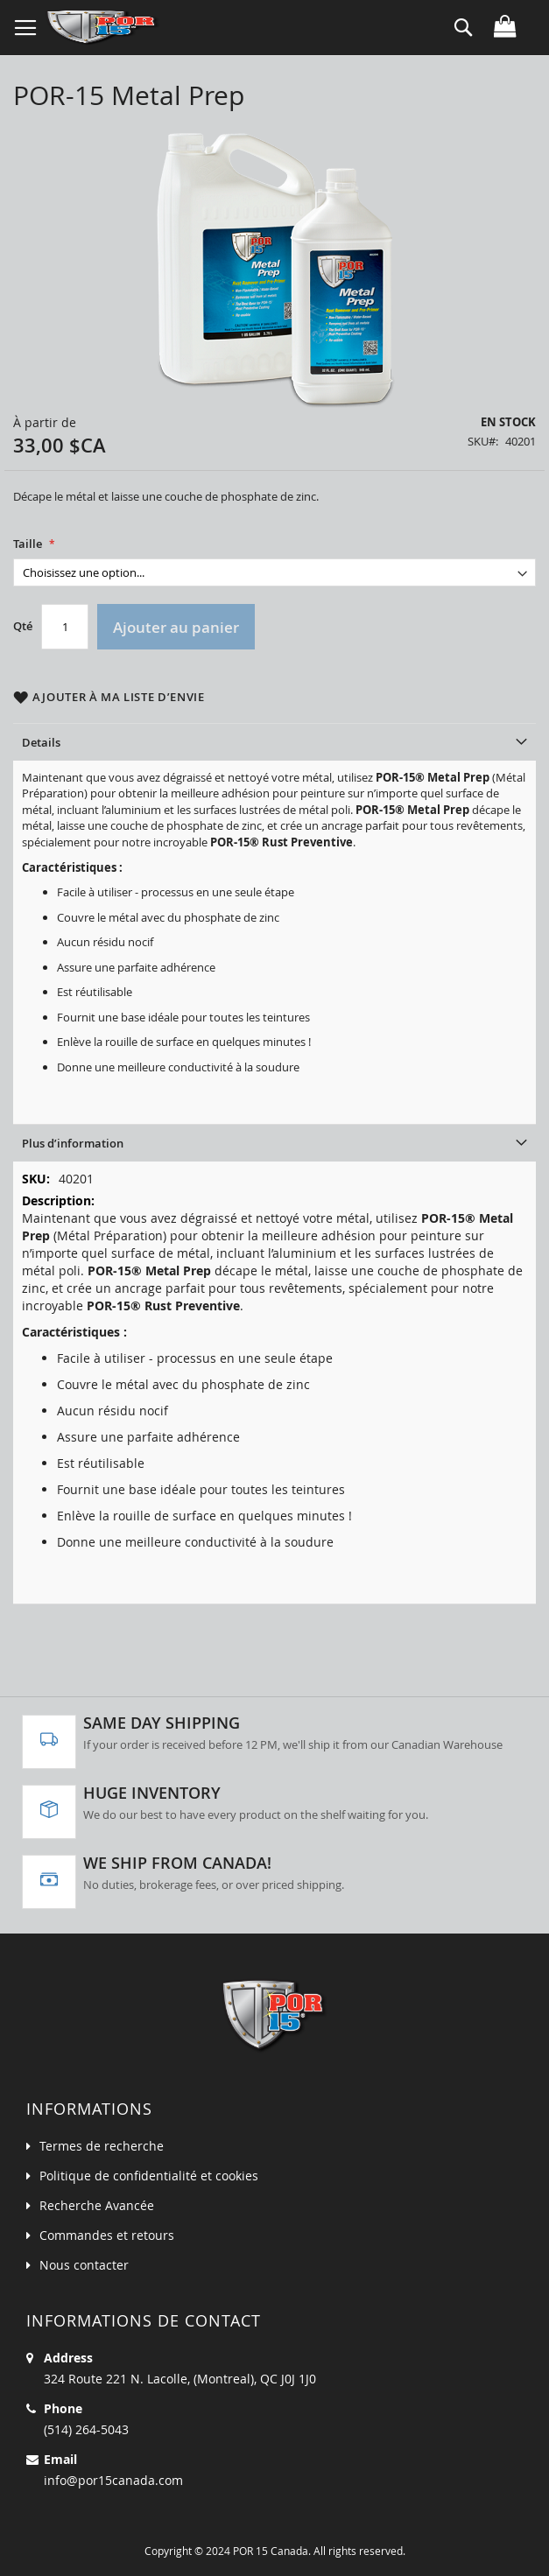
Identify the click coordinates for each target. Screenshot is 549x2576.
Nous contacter (84, 2265)
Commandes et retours (106, 2235)
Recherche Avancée (96, 2205)
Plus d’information (72, 1143)
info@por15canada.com (113, 2480)
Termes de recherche (101, 2145)
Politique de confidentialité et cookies (148, 2175)
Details (41, 742)
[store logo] (103, 27)
